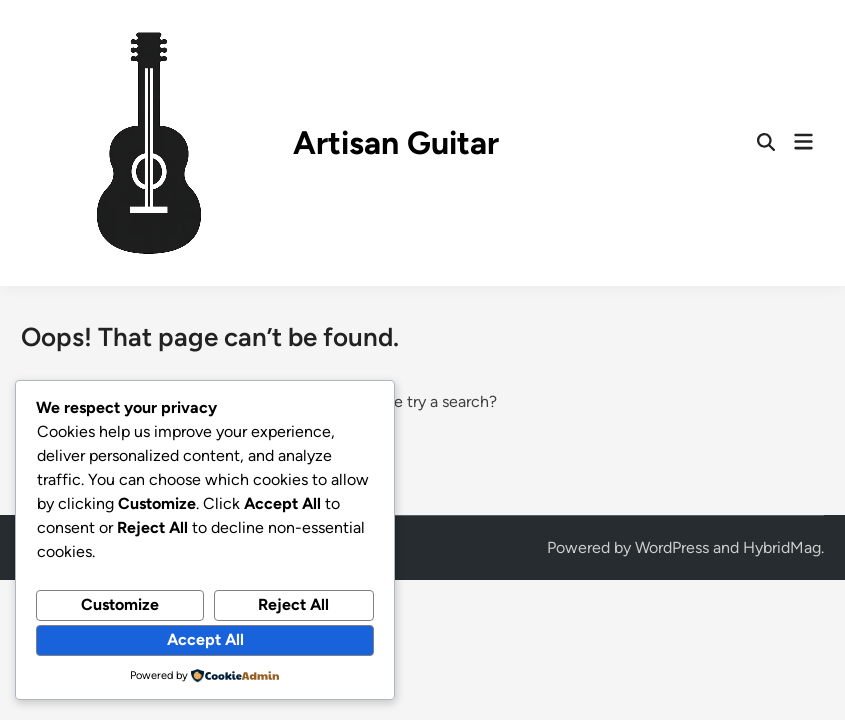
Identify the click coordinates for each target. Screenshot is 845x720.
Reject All (293, 604)
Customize (120, 604)
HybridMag (782, 547)
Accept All (205, 639)
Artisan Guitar (396, 143)
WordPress (672, 547)
